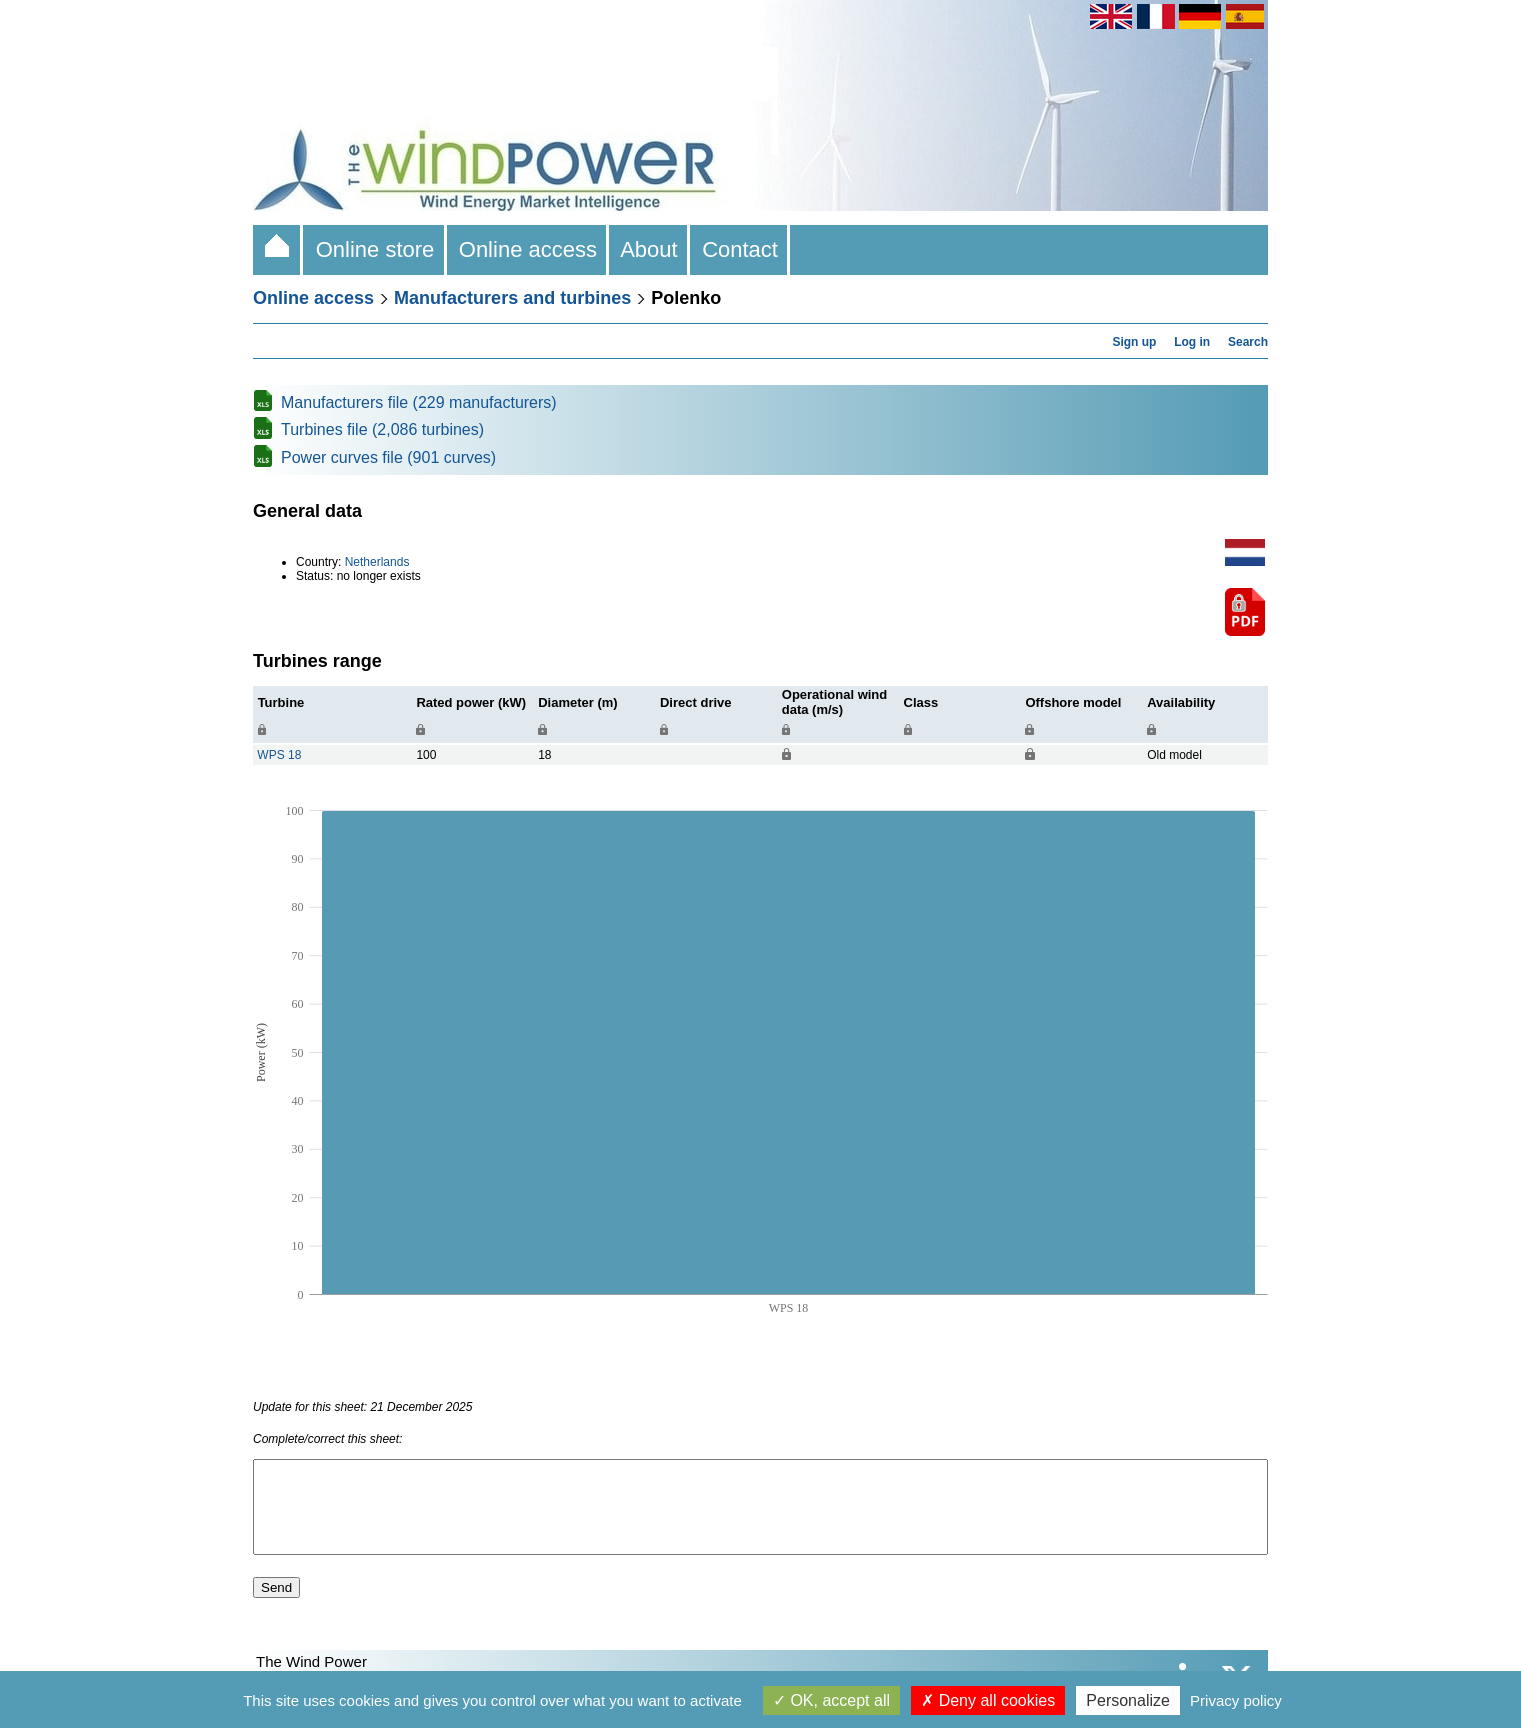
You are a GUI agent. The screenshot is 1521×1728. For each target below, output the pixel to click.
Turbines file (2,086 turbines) (382, 429)
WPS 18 (279, 755)
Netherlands (377, 562)
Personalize (1128, 1700)
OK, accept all (831, 1700)
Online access (528, 249)
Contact (740, 249)
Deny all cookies (988, 1700)
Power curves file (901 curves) (388, 457)
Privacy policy (1236, 1700)
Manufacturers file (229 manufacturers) (419, 402)
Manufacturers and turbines (512, 298)
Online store (374, 249)
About (649, 249)
